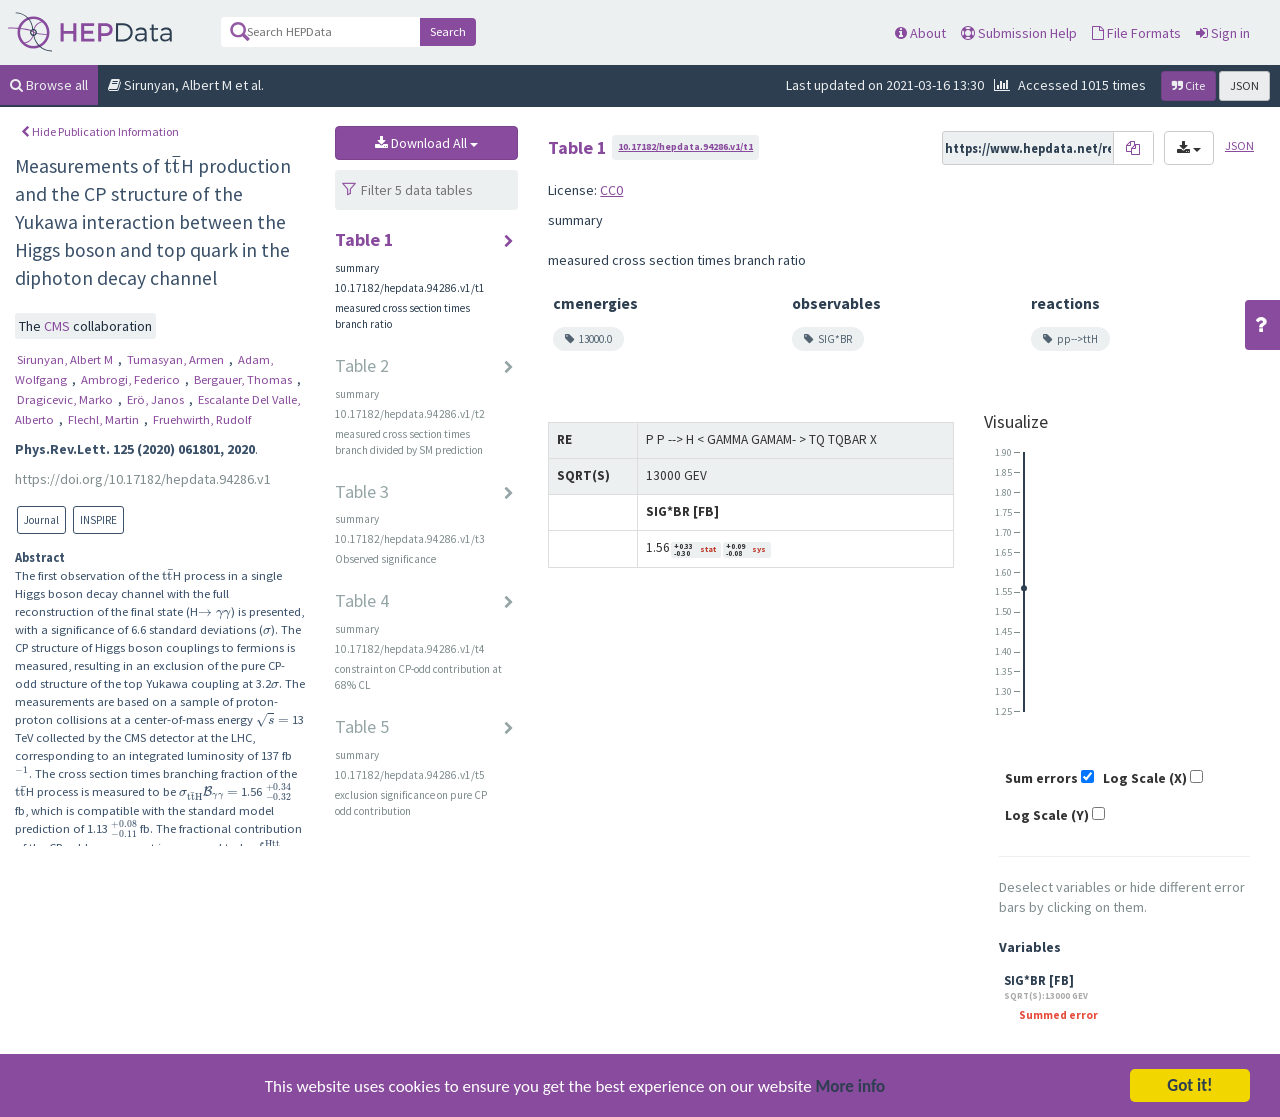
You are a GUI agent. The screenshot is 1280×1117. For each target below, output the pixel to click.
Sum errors (1041, 778)
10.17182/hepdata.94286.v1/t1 (685, 146)
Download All (426, 143)
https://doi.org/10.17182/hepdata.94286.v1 (143, 479)
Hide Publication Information (100, 131)
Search (448, 31)
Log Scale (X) (1145, 778)
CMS (58, 326)
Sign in (1223, 33)
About (920, 33)
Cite (1188, 85)
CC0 (611, 190)
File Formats (1136, 33)
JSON (1244, 85)
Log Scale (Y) (1047, 815)
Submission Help (1019, 33)
